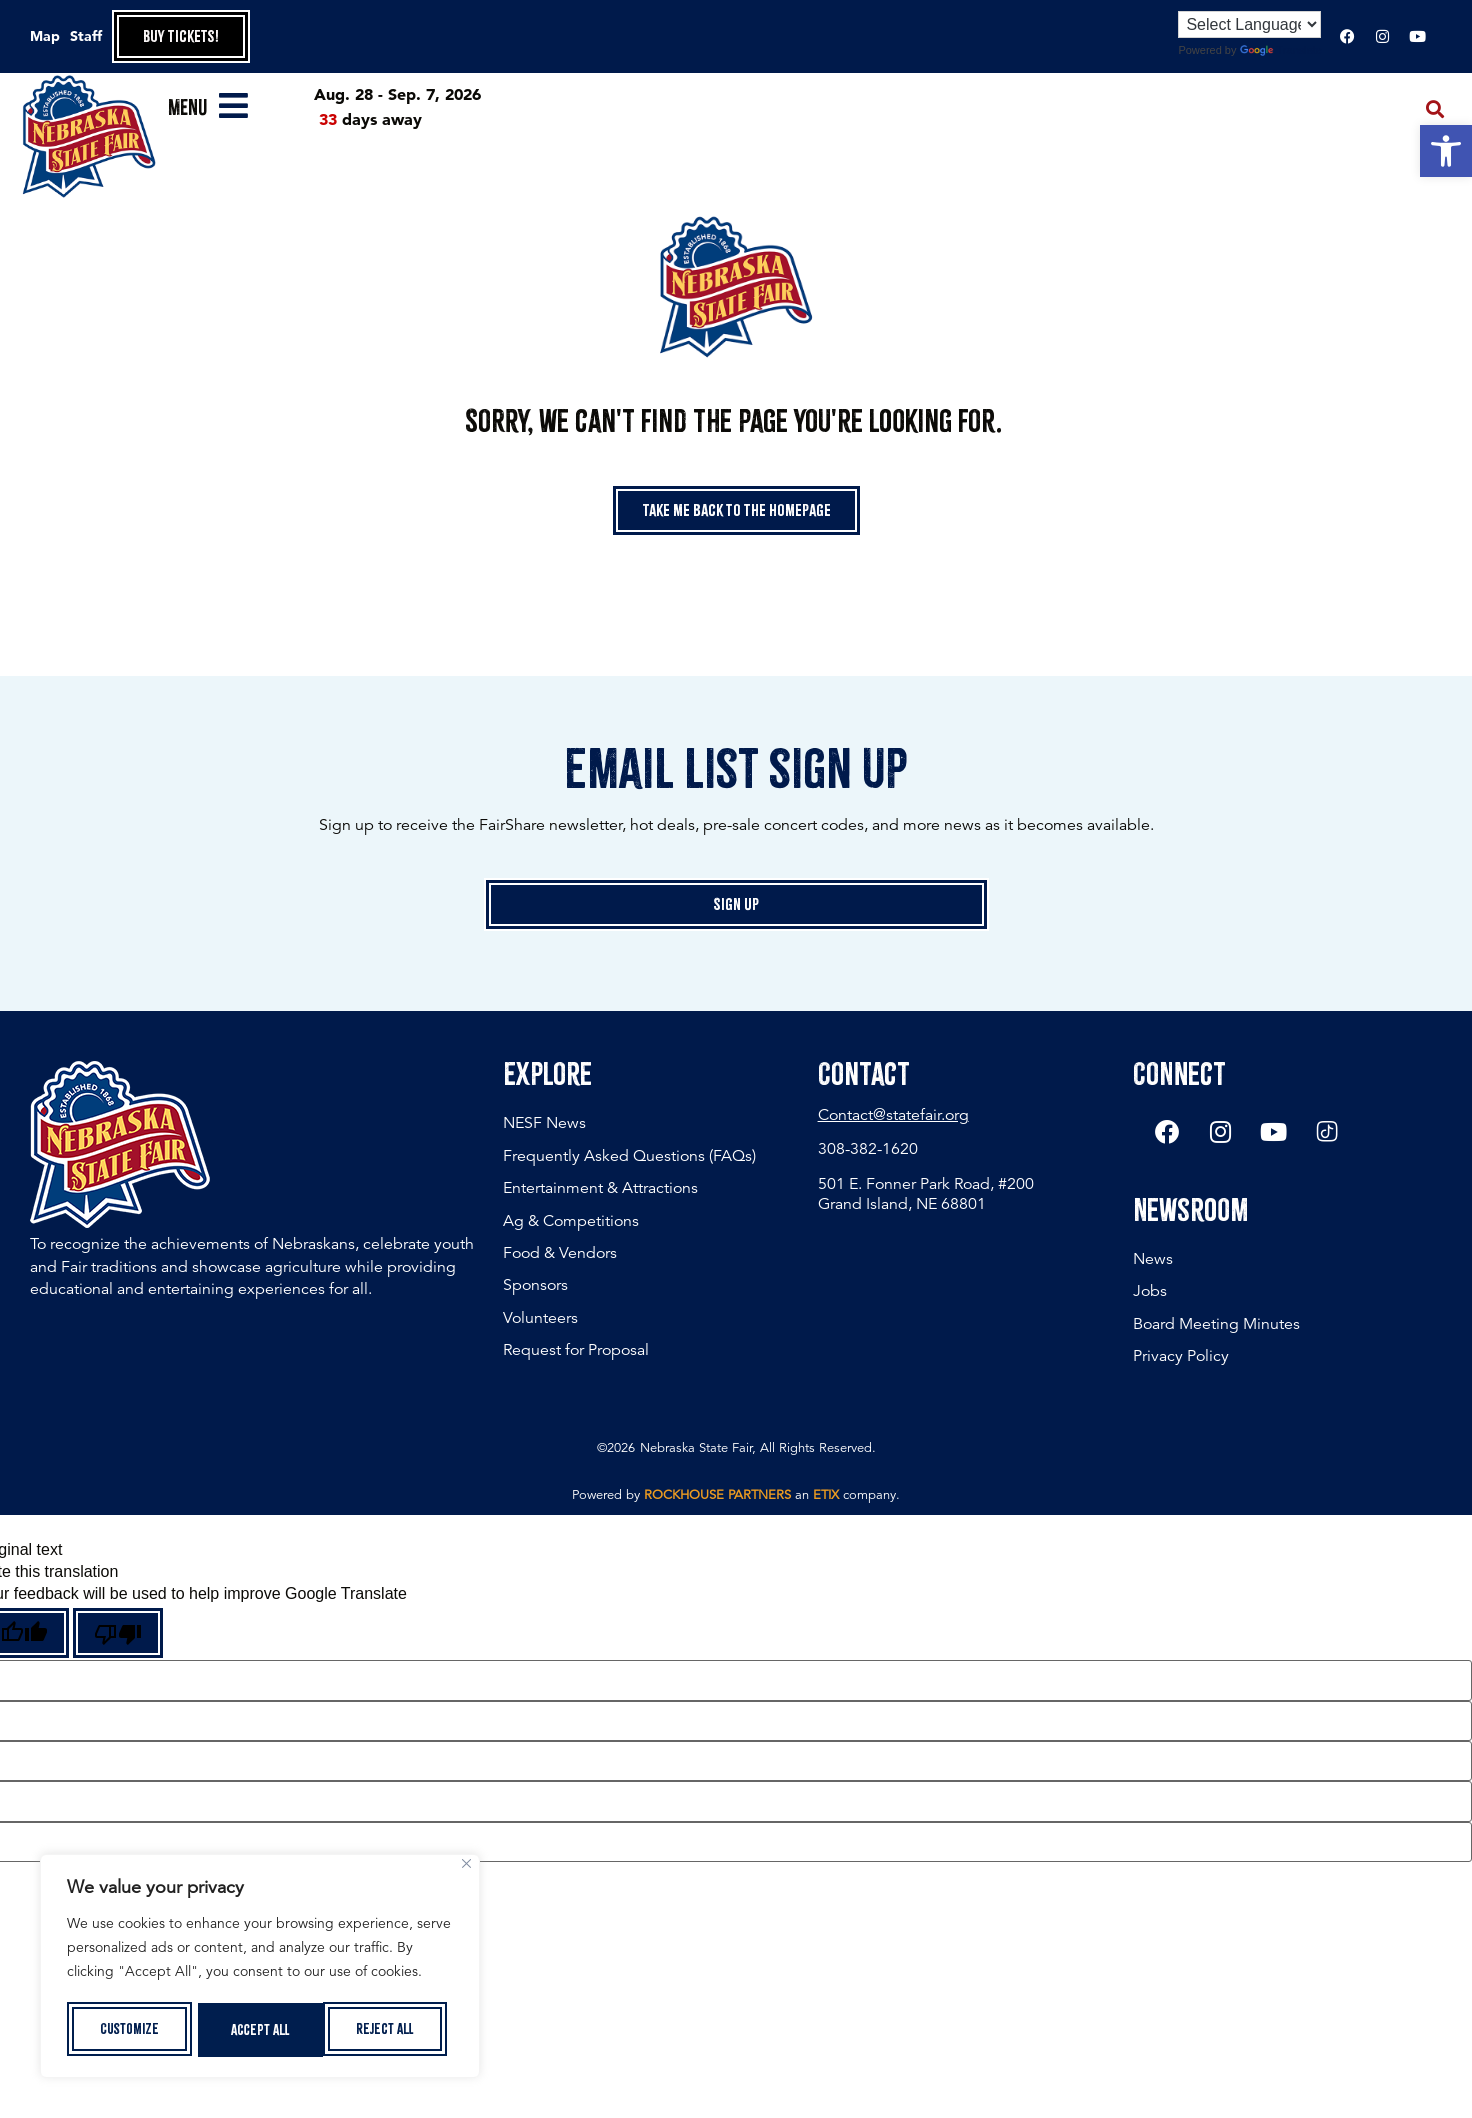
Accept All (391, 2030)
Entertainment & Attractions (600, 1188)
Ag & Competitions (571, 1221)
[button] (1446, 151)
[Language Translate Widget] (1249, 24)
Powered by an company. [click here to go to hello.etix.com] (736, 1499)
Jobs (1150, 1295)
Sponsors (535, 1285)
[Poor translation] (118, 1636)
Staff (86, 36)
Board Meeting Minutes (1216, 1327)
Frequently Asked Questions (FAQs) (629, 1156)
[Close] (466, 1867)
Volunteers (540, 1318)
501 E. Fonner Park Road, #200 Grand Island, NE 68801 (926, 1193)
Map (45, 36)
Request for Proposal (576, 1350)
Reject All (260, 2030)
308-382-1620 (868, 1149)
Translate (1281, 50)
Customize (128, 2030)
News (1153, 1262)
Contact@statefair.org (893, 1115)
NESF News (544, 1123)
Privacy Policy (1181, 1360)
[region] (260, 1968)
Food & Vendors (560, 1253)
